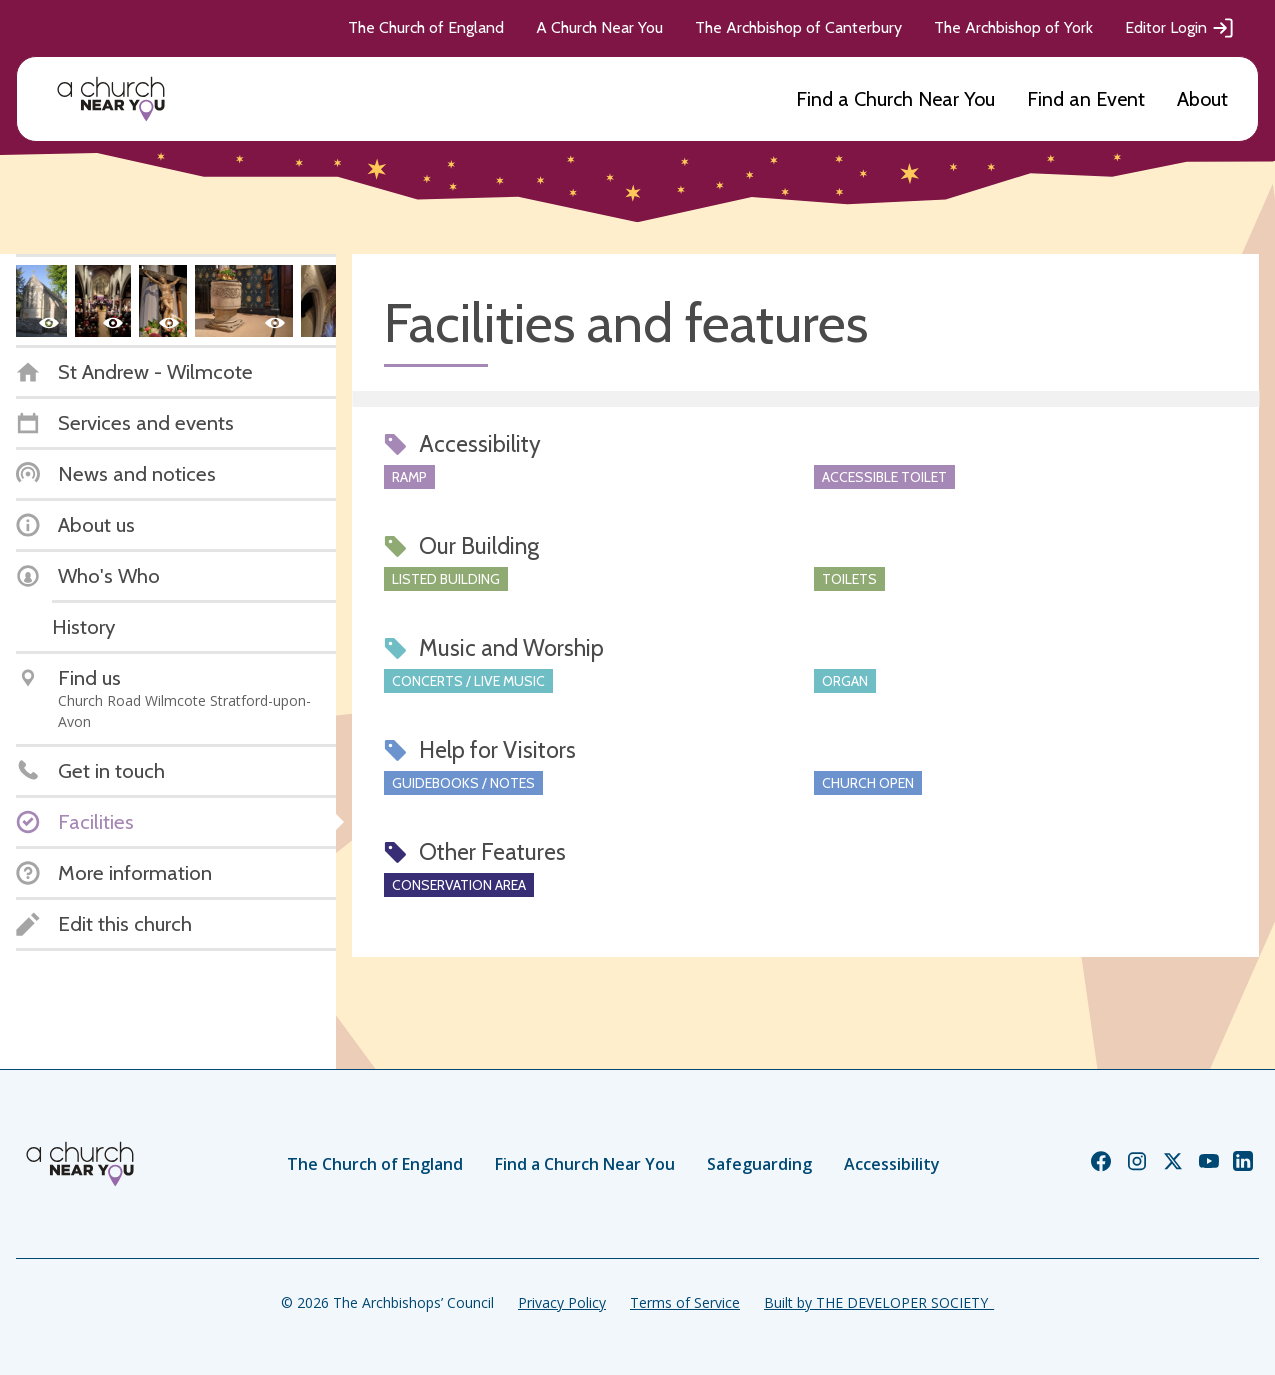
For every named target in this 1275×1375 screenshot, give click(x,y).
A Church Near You (599, 27)
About (1202, 99)
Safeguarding (759, 1164)
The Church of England (426, 27)
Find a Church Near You (895, 99)
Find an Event (1086, 99)
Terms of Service (685, 1302)
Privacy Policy (562, 1302)
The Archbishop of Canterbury (798, 27)
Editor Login (1180, 28)
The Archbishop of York (1013, 27)
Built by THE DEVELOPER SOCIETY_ (879, 1302)
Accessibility (892, 1164)
